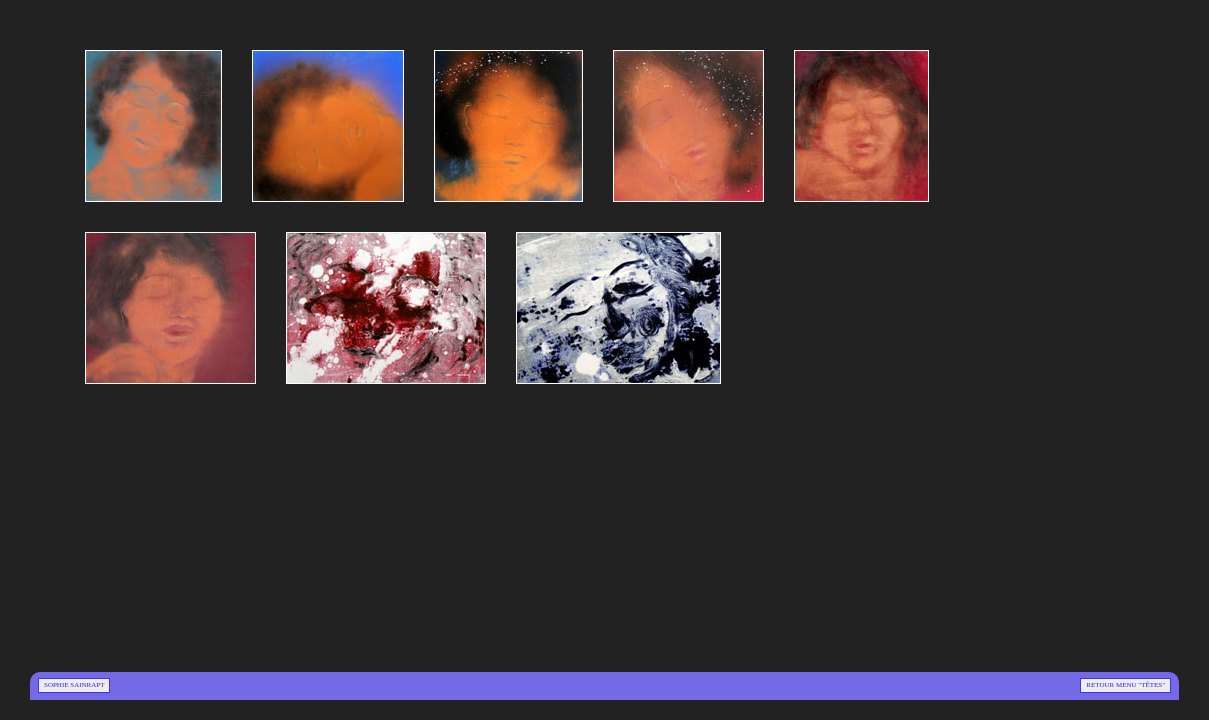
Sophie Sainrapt (74, 685)
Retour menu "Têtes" (1125, 685)
